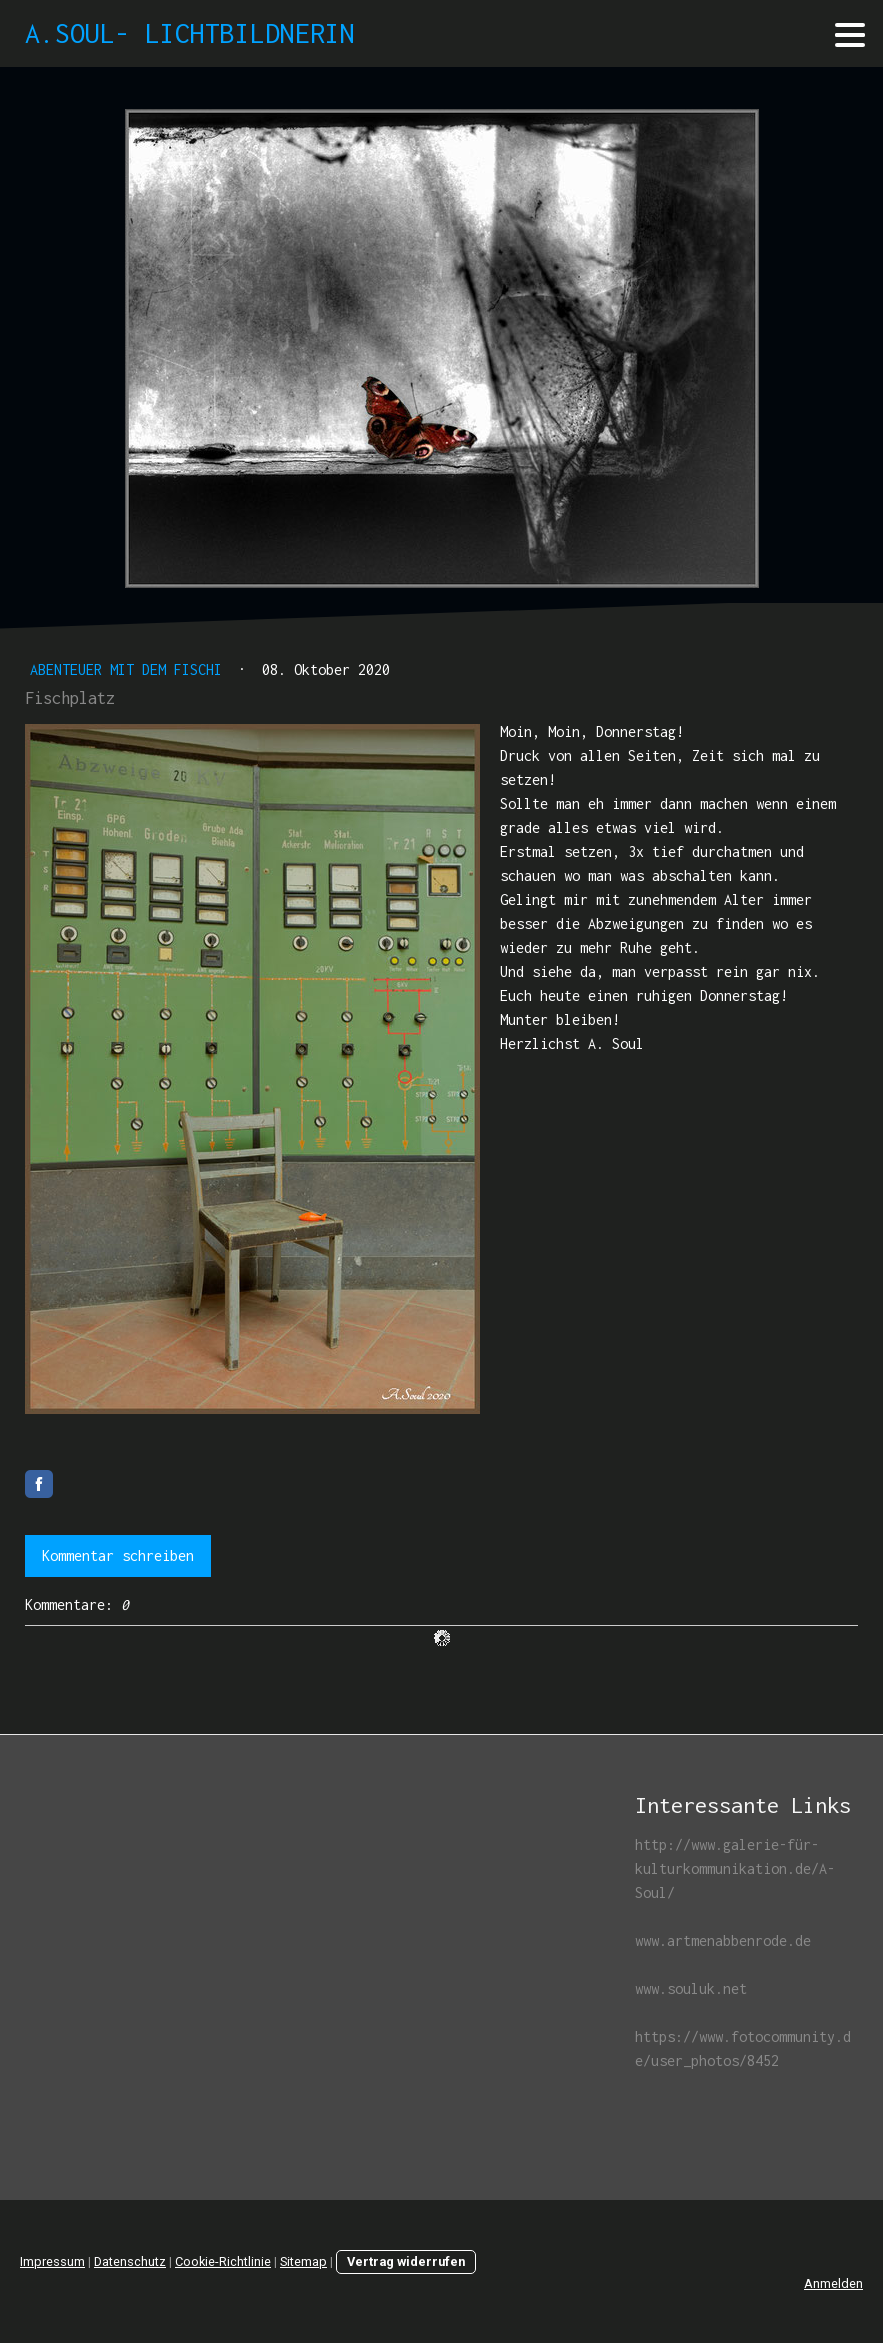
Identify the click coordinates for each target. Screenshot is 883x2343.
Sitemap (303, 2261)
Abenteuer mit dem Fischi (130, 669)
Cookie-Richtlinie (223, 2261)
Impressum (52, 2261)
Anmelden (833, 2283)
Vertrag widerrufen (406, 2261)
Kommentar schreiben (118, 1555)
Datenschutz (130, 2261)
